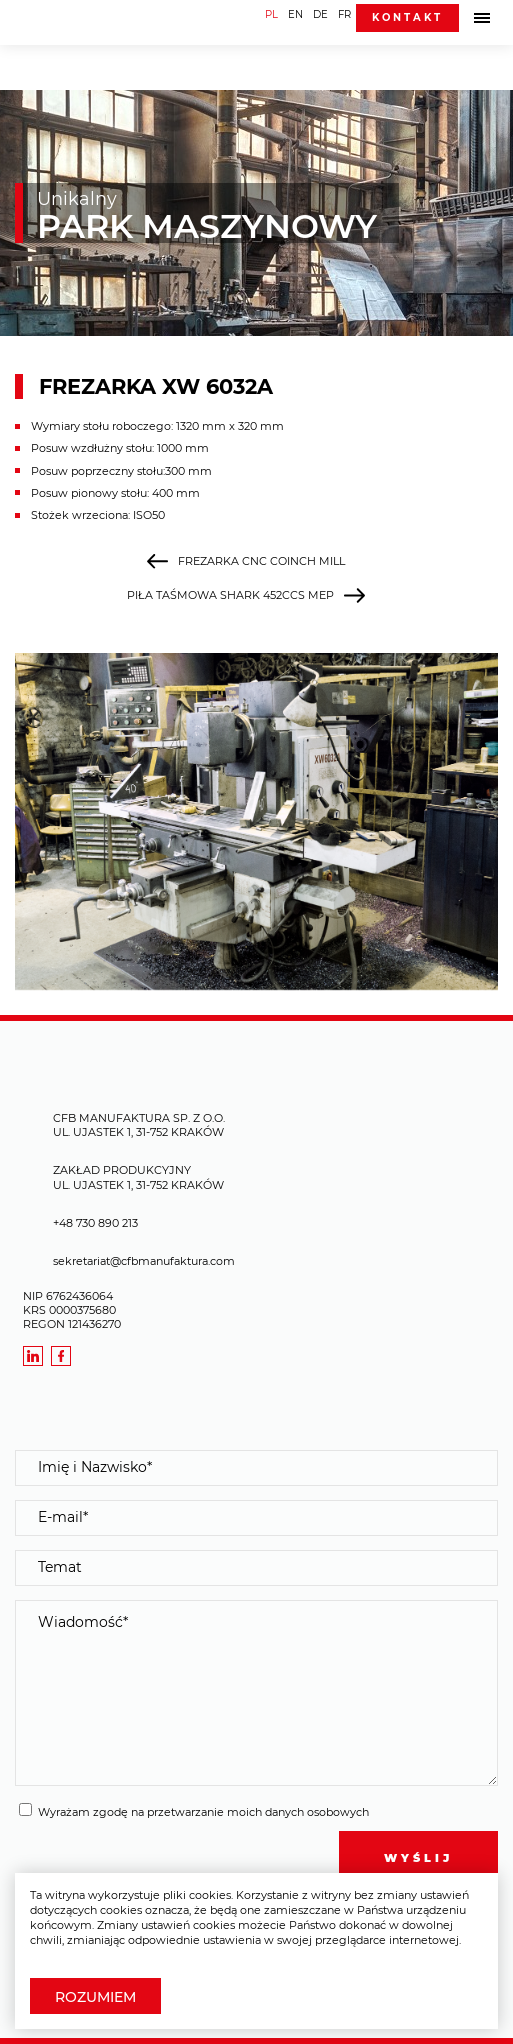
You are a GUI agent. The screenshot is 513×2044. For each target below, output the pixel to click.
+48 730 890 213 (95, 1223)
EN (295, 14)
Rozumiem (95, 1997)
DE (320, 14)
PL (271, 14)
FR (344, 14)
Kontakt (407, 17)
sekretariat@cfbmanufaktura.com (144, 1261)
